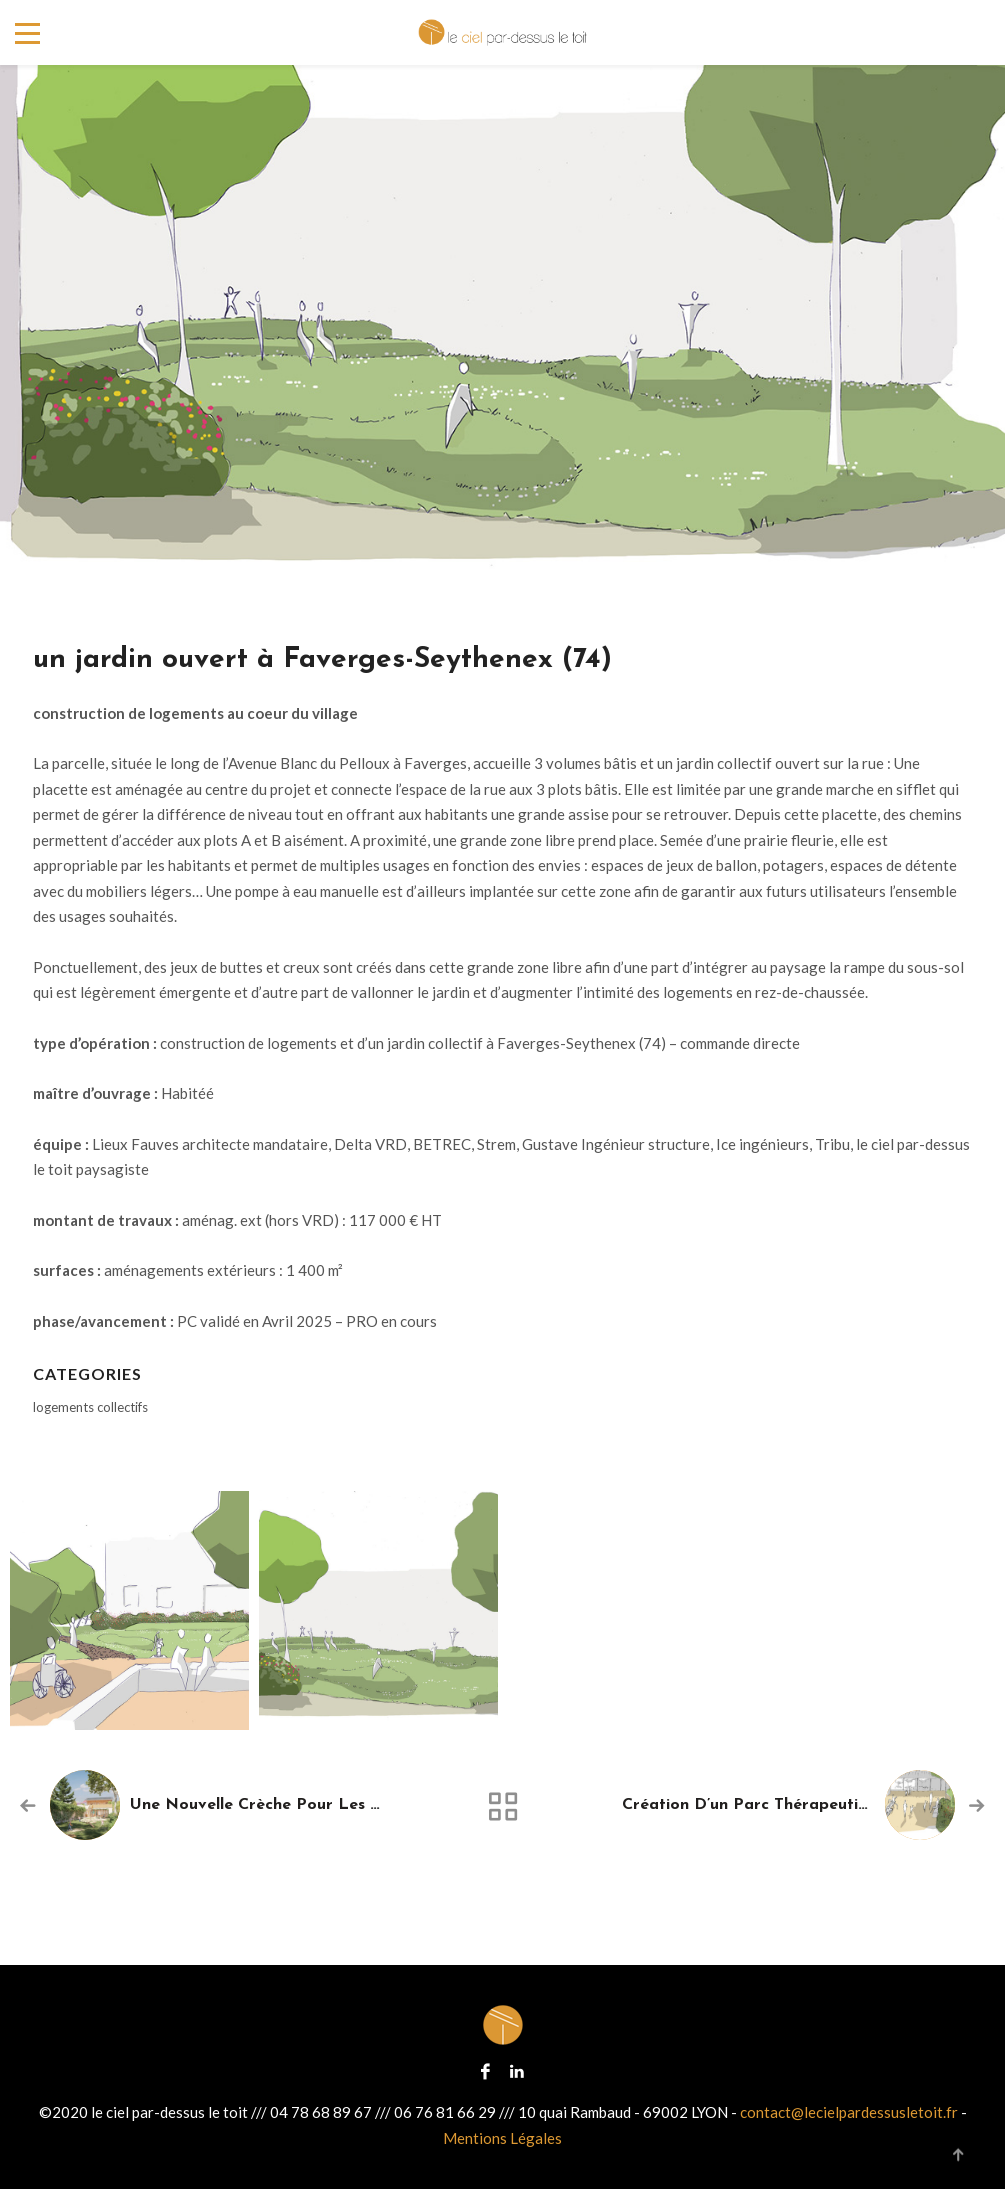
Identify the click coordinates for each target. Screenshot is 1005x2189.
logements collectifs (90, 1407)
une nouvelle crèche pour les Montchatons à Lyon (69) (349, 1805)
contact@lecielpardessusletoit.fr (849, 2112)
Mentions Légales (502, 2138)
